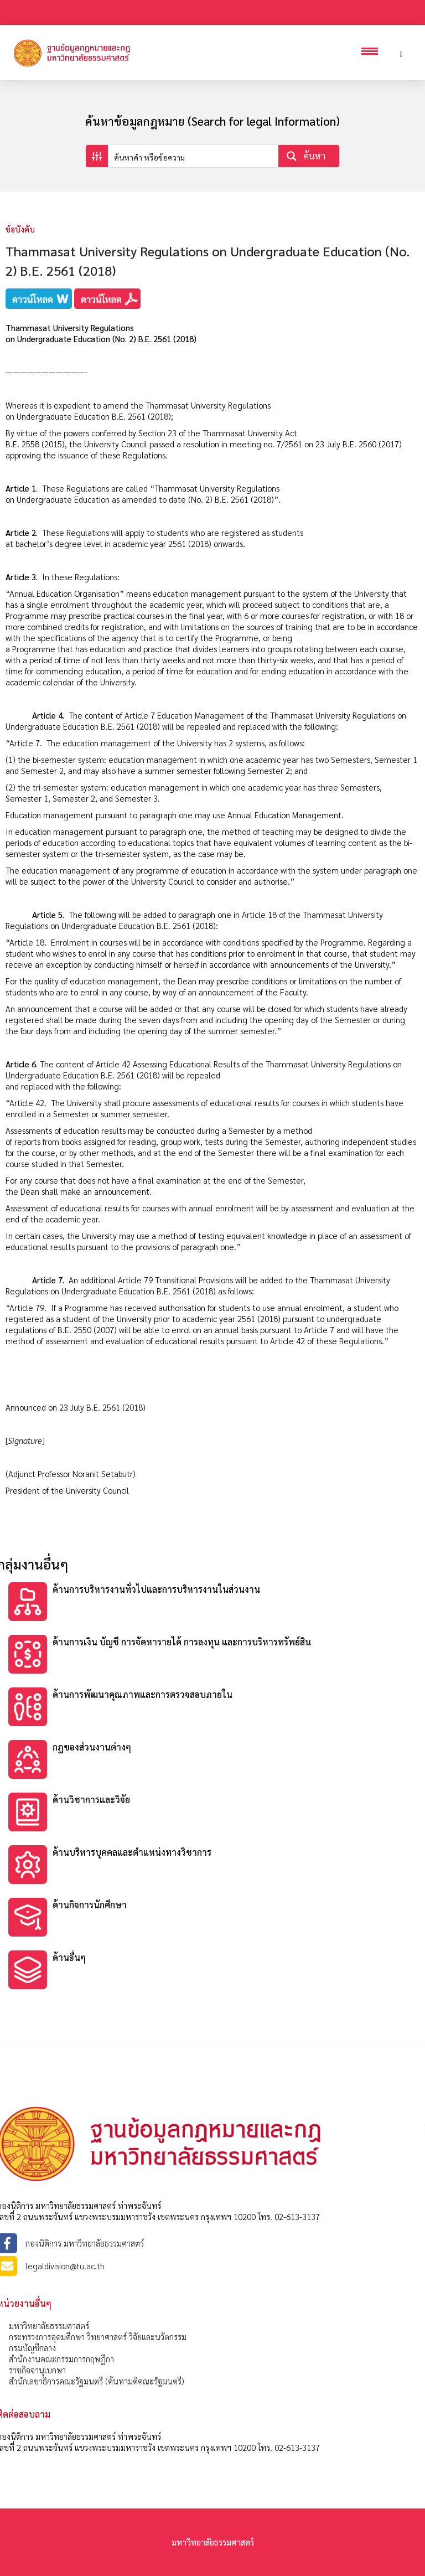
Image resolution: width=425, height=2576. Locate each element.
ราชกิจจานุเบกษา (37, 2370)
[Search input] (194, 156)
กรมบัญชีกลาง (32, 2347)
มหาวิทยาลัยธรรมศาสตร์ (49, 2325)
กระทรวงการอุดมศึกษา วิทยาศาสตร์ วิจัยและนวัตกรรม (97, 2336)
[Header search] (401, 53)
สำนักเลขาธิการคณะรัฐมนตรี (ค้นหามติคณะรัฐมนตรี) (96, 2381)
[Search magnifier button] (308, 156)
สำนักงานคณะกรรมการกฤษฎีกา (61, 2358)
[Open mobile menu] (372, 53)
